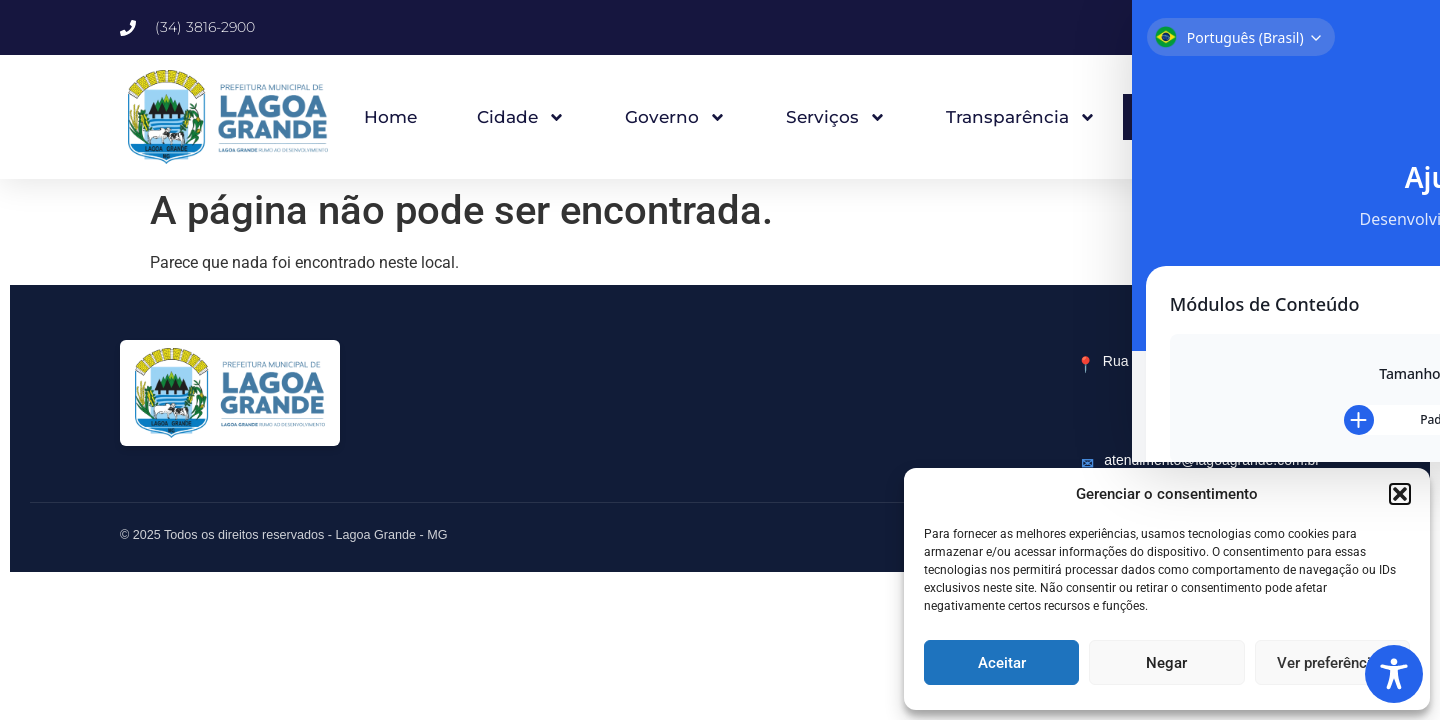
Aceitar (1002, 663)
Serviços (836, 117)
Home (390, 117)
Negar (1166, 663)
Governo (675, 117)
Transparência (1021, 117)
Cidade (521, 117)
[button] (1400, 494)
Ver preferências (1332, 663)
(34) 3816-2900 (1272, 428)
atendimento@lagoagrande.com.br (1212, 460)
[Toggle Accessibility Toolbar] (1394, 674)
